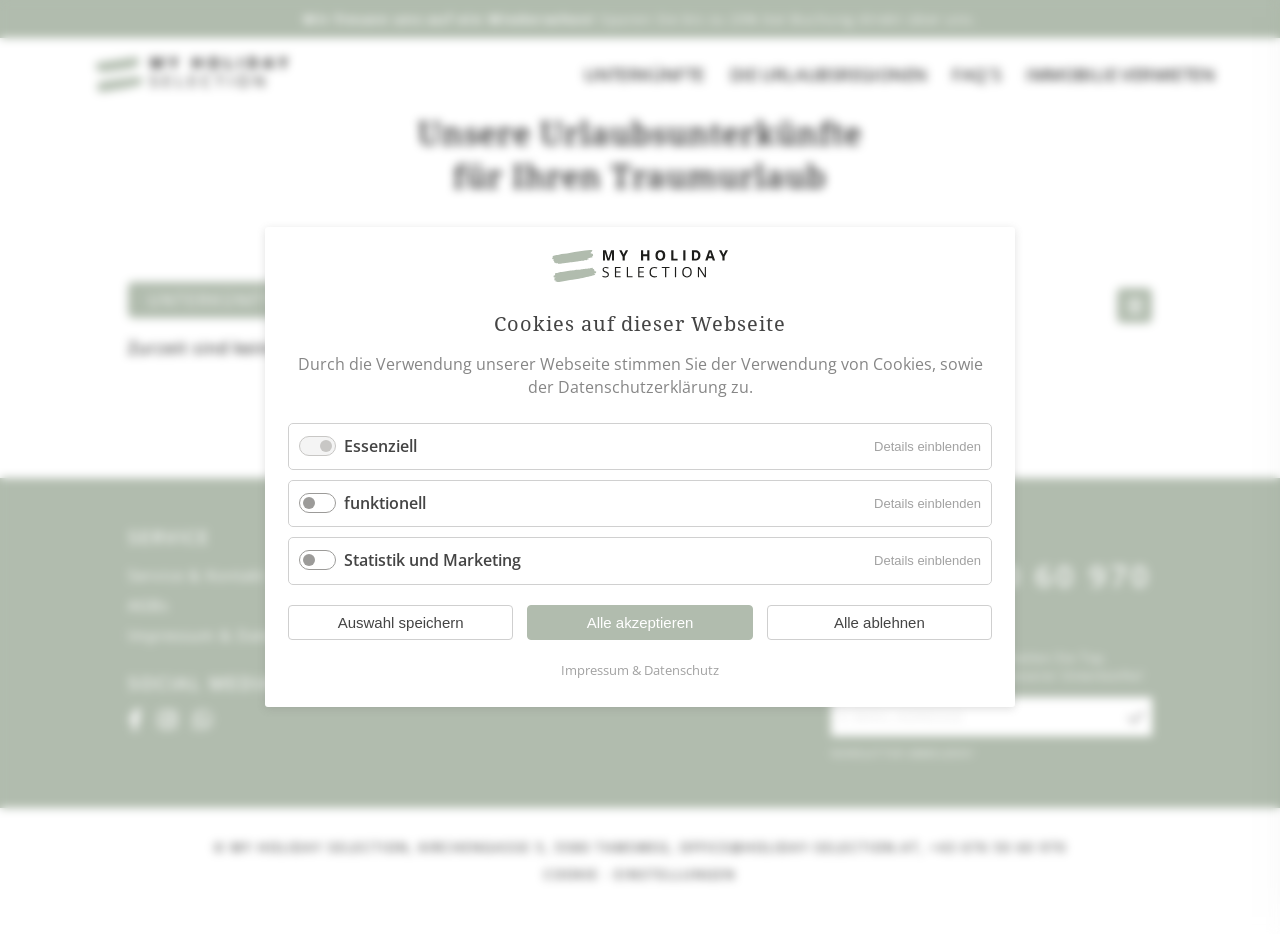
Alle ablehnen (879, 622)
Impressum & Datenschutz (640, 670)
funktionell (385, 503)
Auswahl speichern (401, 622)
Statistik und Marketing (432, 561)
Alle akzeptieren (640, 622)
